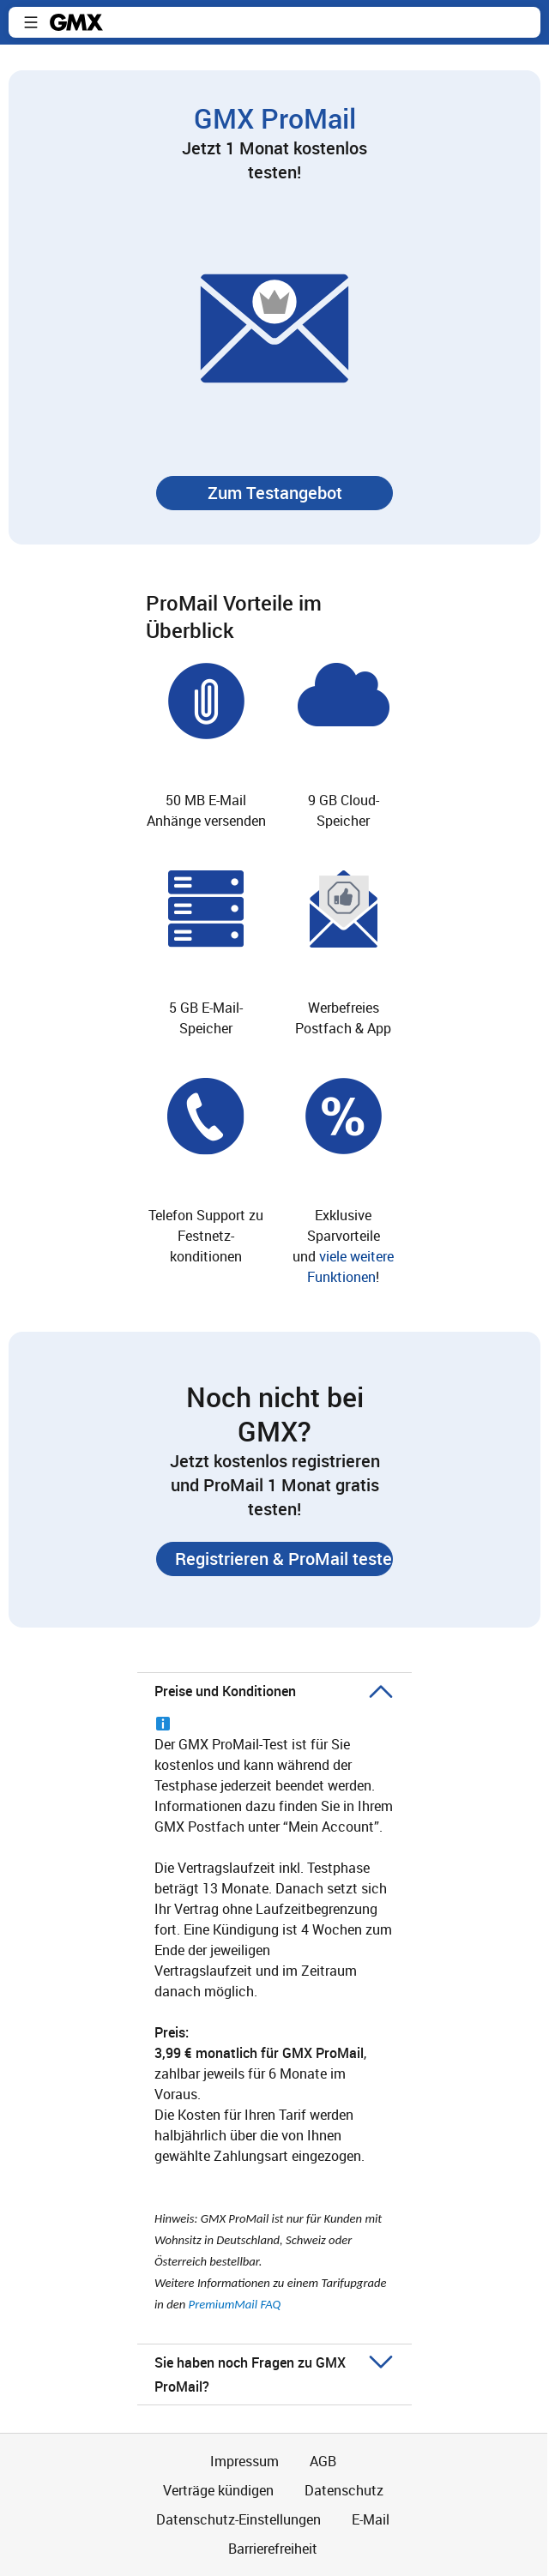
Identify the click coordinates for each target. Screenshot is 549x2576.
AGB (323, 2461)
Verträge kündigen (218, 2490)
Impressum (244, 2461)
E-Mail (370, 2519)
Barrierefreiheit (272, 2548)
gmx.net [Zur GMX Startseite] (76, 22)
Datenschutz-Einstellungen (238, 2519)
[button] (31, 22)
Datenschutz (344, 2490)
